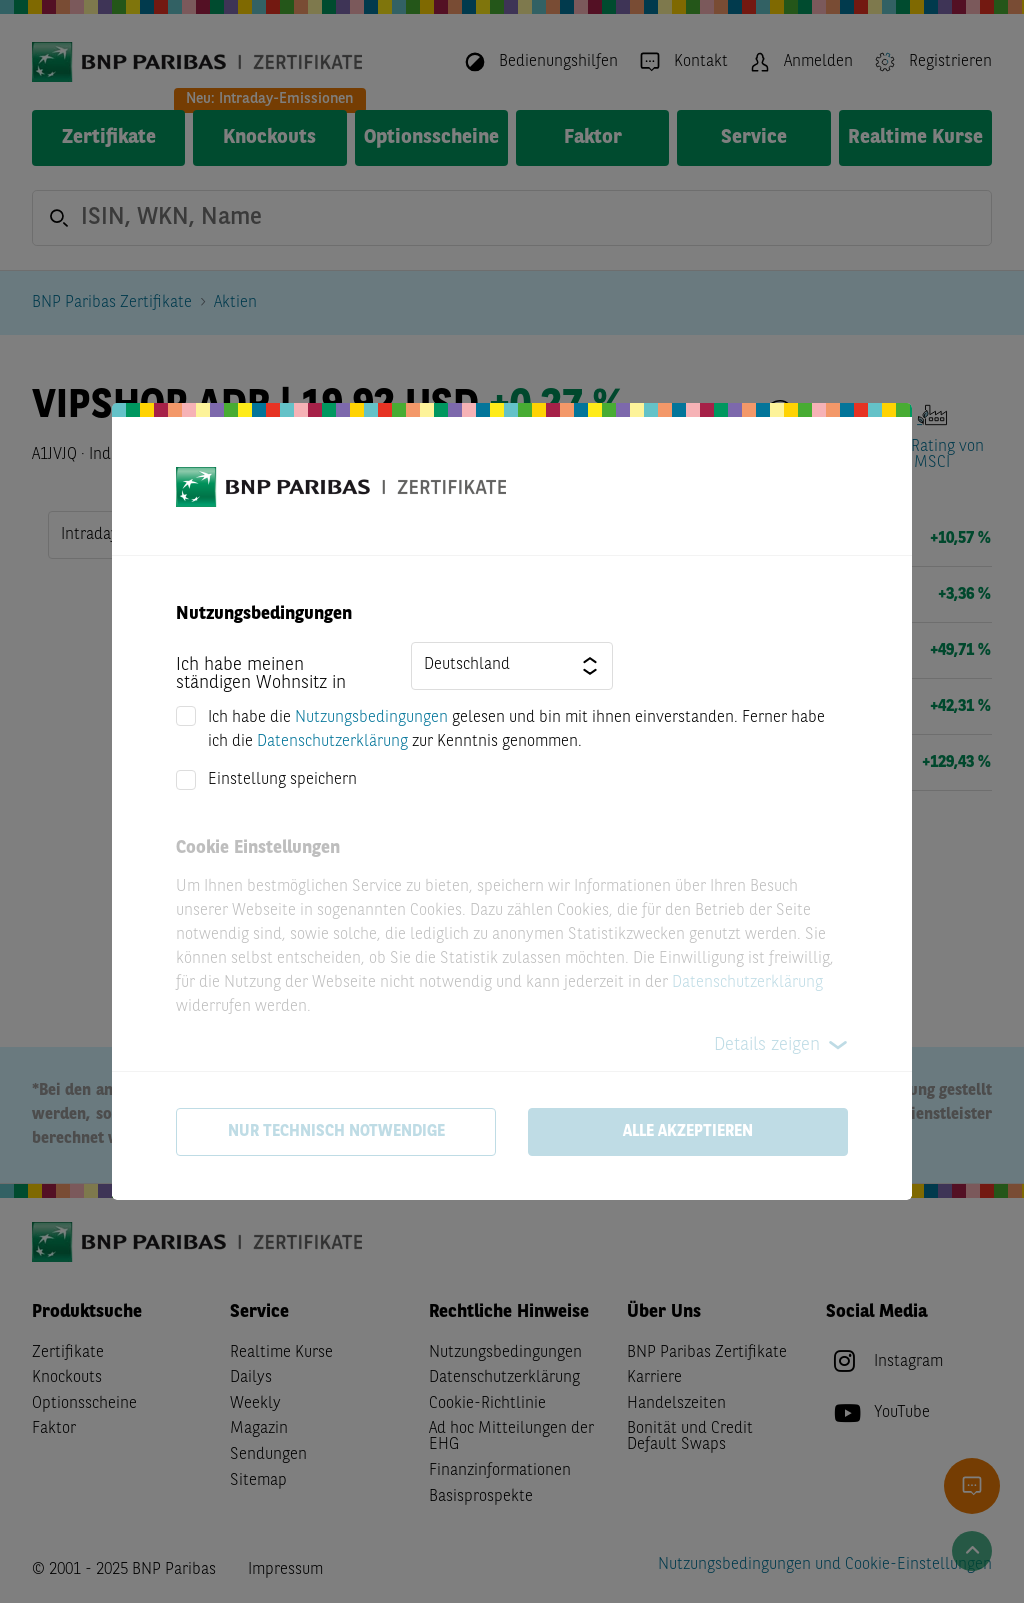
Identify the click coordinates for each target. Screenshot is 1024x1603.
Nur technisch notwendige (336, 1132)
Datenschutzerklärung (332, 742)
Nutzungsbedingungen (371, 718)
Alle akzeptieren (688, 1132)
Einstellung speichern (282, 780)
